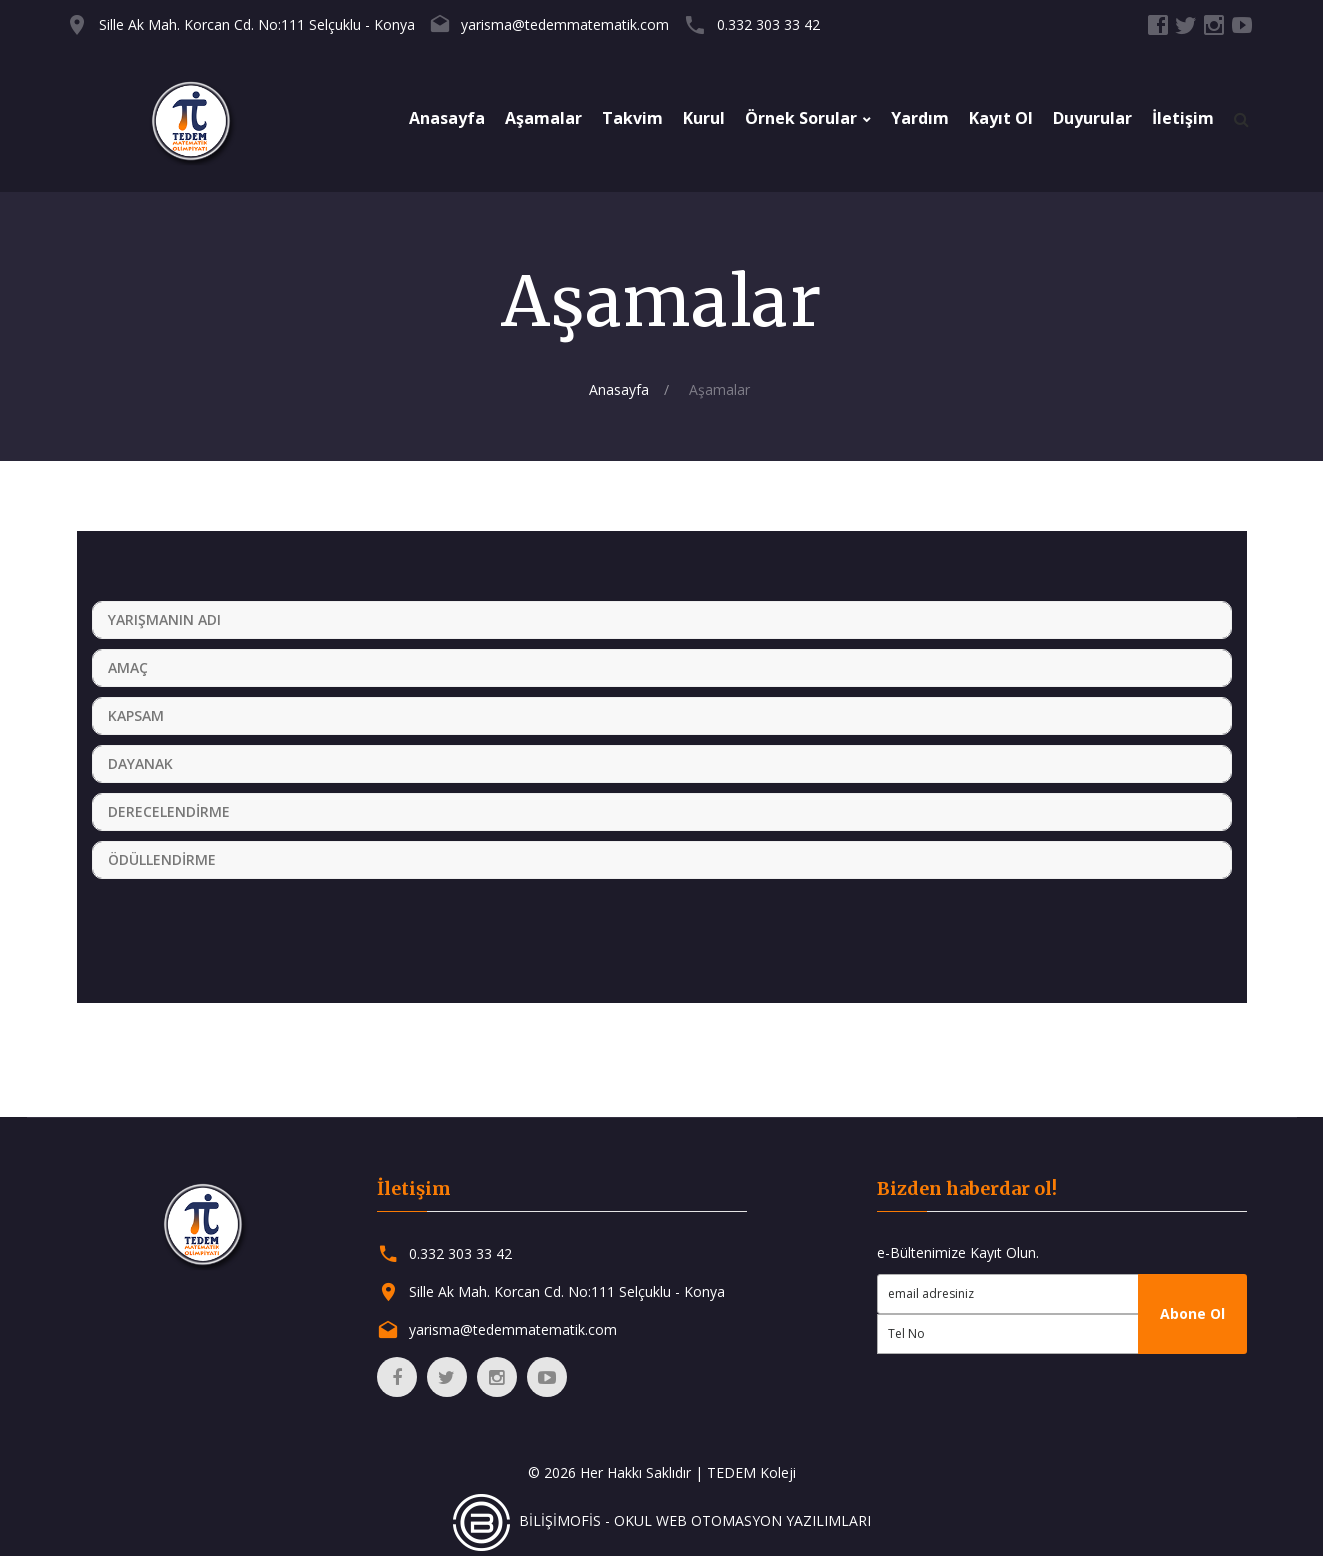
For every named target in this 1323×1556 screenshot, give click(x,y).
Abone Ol (1192, 1313)
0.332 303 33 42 (768, 24)
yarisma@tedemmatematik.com (565, 24)
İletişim (1183, 118)
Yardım (920, 118)
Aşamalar (543, 118)
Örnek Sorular (801, 118)
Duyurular (1092, 118)
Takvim (632, 118)
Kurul (704, 118)
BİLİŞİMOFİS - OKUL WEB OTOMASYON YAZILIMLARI (662, 1520)
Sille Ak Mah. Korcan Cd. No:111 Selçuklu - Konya (257, 24)
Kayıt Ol (1001, 118)
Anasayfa (447, 118)
